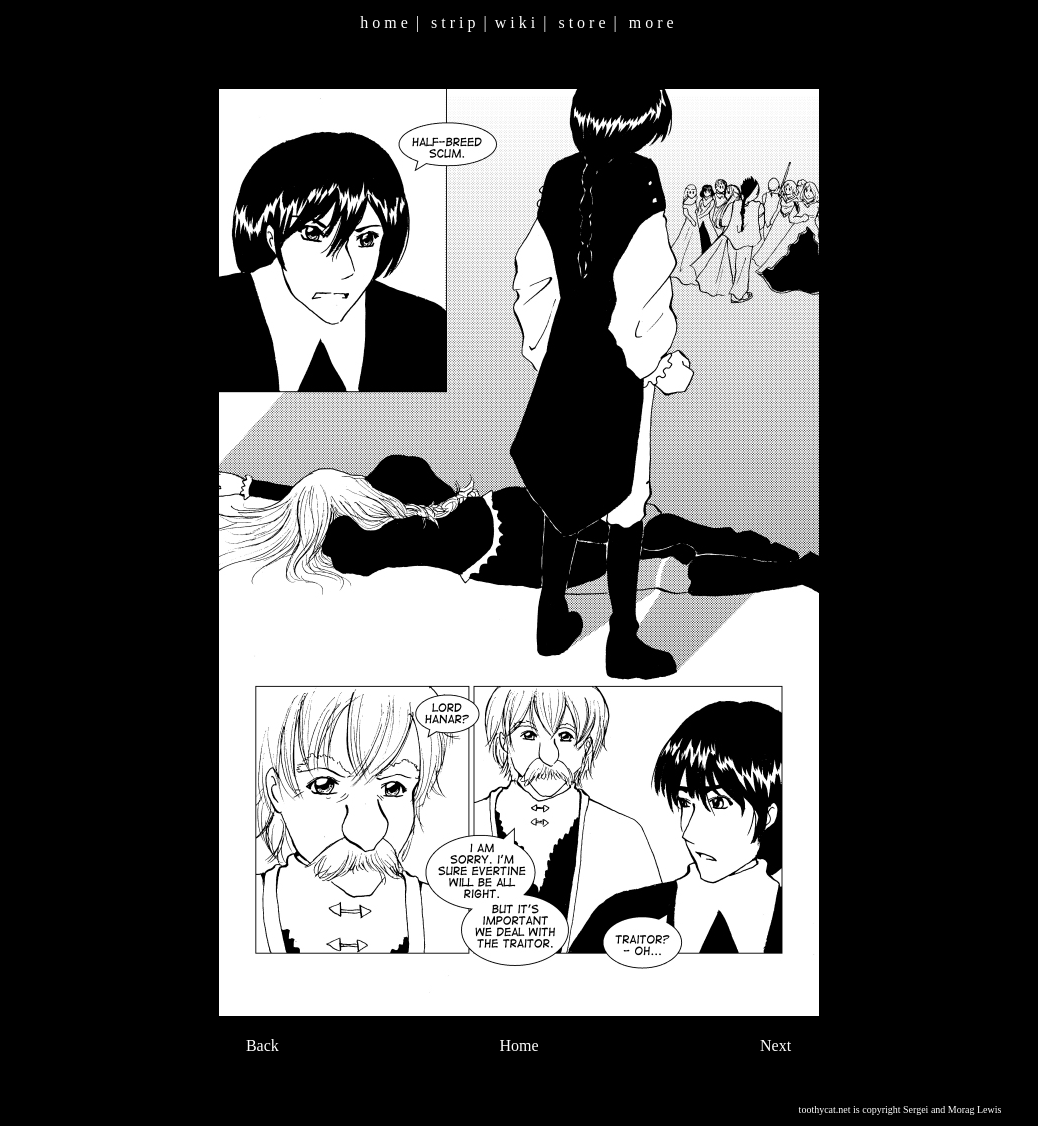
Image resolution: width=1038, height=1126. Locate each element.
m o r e (651, 22)
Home (518, 1045)
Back (262, 1045)
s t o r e (581, 22)
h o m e (384, 22)
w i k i (515, 22)
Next (775, 1045)
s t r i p (453, 22)
